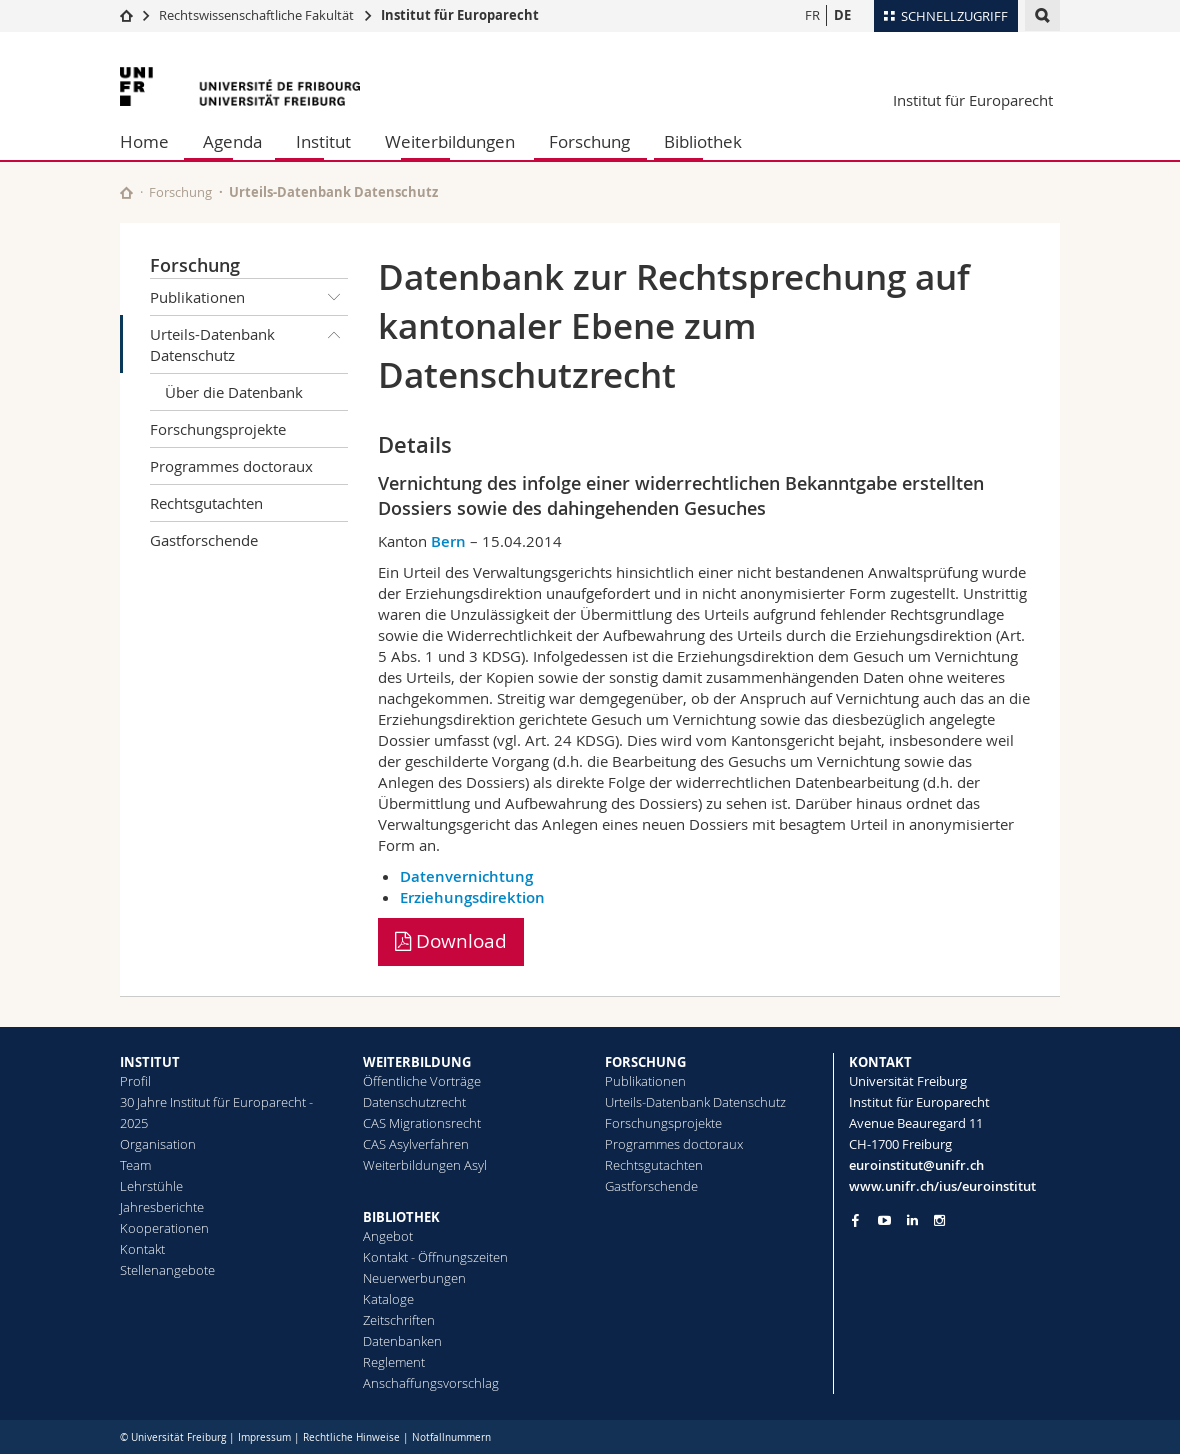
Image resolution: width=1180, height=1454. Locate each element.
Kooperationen (164, 1228)
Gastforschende (204, 540)
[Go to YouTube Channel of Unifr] (884, 1220)
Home (144, 141)
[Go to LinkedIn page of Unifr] (912, 1220)
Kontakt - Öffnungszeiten (435, 1257)
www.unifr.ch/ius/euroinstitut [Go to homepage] (942, 1186)
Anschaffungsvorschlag (431, 1383)
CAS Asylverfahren (416, 1144)
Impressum (264, 1437)
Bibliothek (703, 141)
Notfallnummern (451, 1437)
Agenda (232, 141)
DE (842, 15)
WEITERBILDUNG (417, 1062)
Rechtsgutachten (206, 503)
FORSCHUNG (645, 1062)
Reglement (394, 1362)
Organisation (158, 1144)
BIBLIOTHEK (401, 1217)
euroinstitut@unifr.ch (916, 1165)
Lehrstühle (151, 1186)
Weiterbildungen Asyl (425, 1165)
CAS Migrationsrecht (422, 1123)
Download (451, 941)
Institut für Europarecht (460, 15)
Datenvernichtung (466, 876)
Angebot (388, 1236)
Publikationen (249, 297)
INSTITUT (150, 1062)
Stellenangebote (167, 1270)
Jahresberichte (162, 1207)
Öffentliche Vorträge (422, 1081)
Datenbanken (402, 1341)
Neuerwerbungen (414, 1278)
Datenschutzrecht (414, 1102)
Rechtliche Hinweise (351, 1437)
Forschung (589, 141)
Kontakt (142, 1249)
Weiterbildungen (450, 141)
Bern (448, 541)
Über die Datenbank (234, 392)
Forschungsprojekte (218, 429)
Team (135, 1165)
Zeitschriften (399, 1320)
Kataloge (388, 1299)
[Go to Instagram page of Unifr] (939, 1220)
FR (812, 15)
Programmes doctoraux (231, 466)
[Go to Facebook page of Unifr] (855, 1220)
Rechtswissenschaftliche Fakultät (258, 15)
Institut (323, 141)
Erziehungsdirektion (472, 897)
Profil (135, 1081)
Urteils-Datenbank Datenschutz (249, 340)
